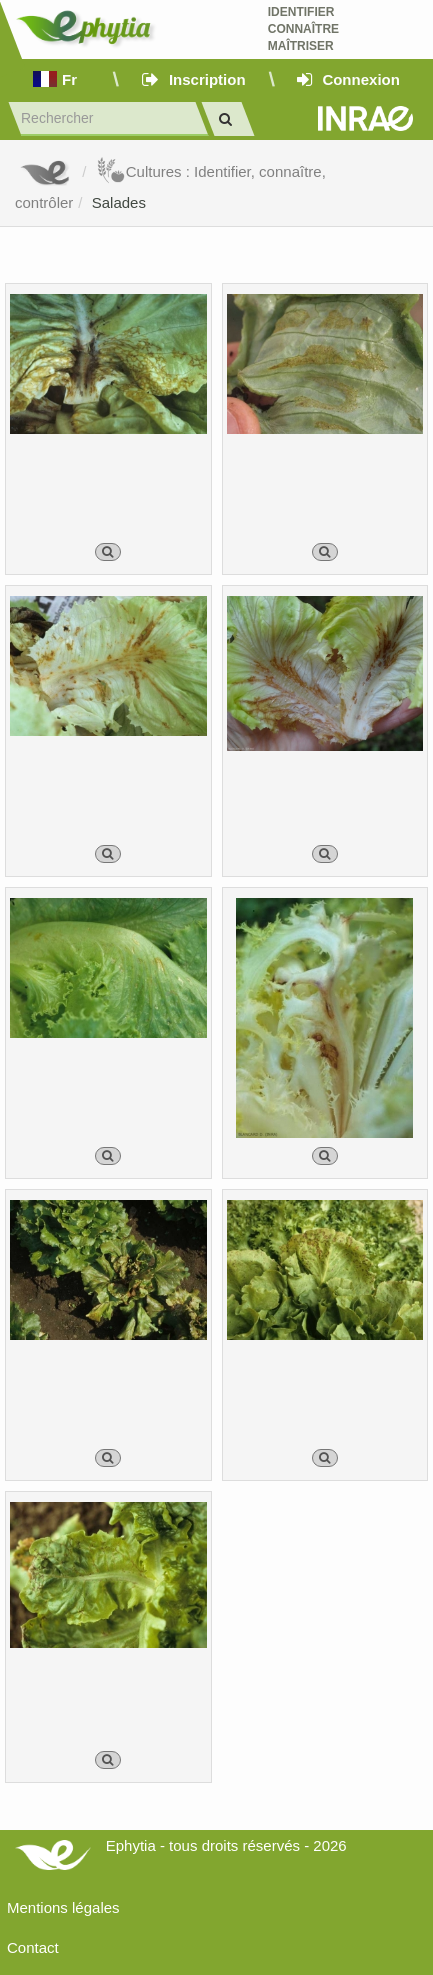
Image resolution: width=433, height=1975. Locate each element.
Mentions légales (63, 1907)
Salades (119, 202)
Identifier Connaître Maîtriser (303, 29)
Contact (33, 1947)
